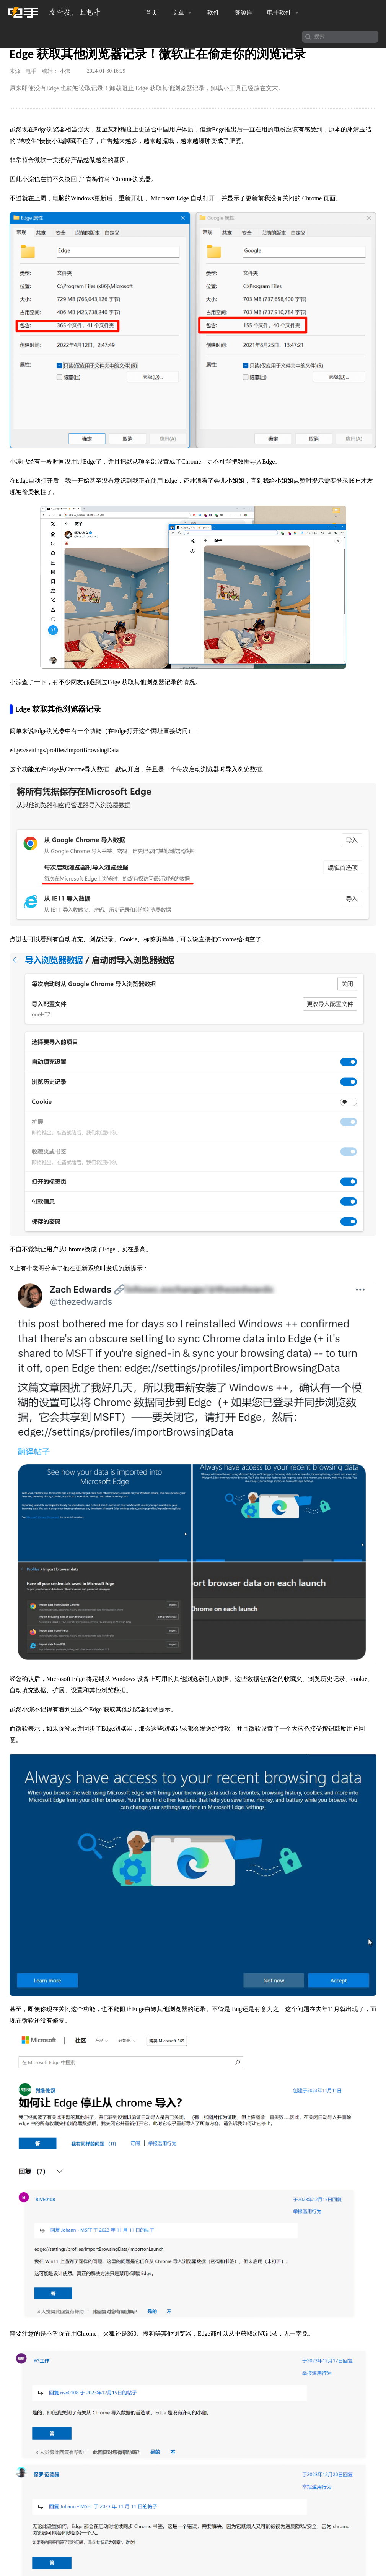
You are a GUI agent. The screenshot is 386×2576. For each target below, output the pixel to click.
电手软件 (283, 12)
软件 (213, 12)
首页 (151, 12)
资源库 (243, 12)
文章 (182, 12)
